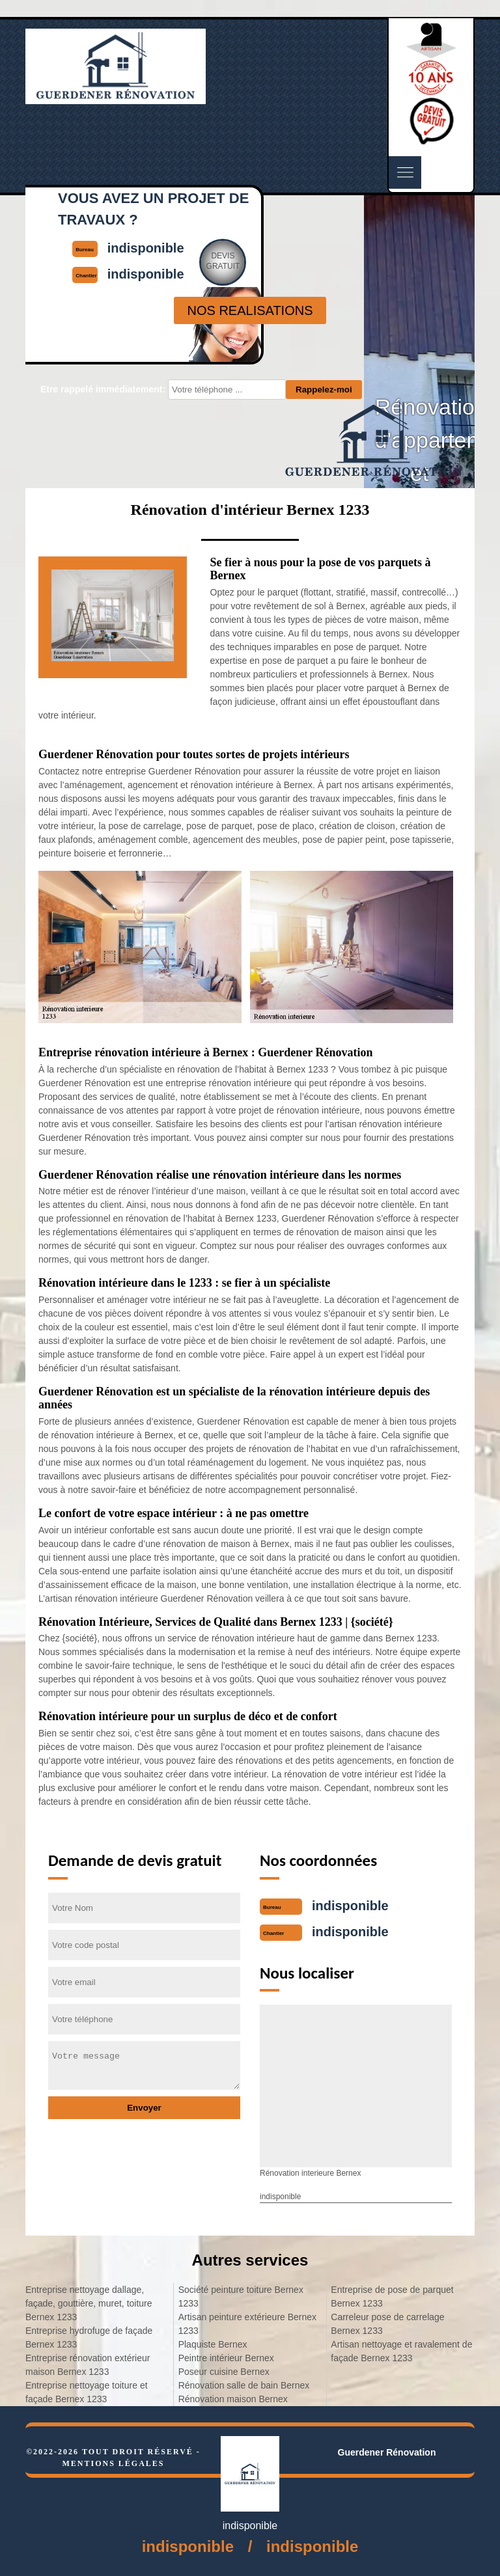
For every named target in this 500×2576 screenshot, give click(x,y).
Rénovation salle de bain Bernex (244, 2385)
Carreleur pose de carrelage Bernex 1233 (387, 2324)
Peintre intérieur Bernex (226, 2358)
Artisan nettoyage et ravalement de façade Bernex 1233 (401, 2351)
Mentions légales (113, 2463)
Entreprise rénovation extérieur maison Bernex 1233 (87, 2365)
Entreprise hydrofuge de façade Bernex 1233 (88, 2337)
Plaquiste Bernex (212, 2344)
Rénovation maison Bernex (233, 2399)
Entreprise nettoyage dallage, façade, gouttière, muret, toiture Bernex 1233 (88, 2303)
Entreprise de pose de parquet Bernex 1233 (392, 2296)
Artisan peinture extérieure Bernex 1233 (247, 2324)
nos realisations (249, 310)
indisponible (350, 1905)
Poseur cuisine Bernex (224, 2371)
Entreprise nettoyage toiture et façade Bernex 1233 (86, 2392)
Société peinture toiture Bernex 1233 (240, 2296)
